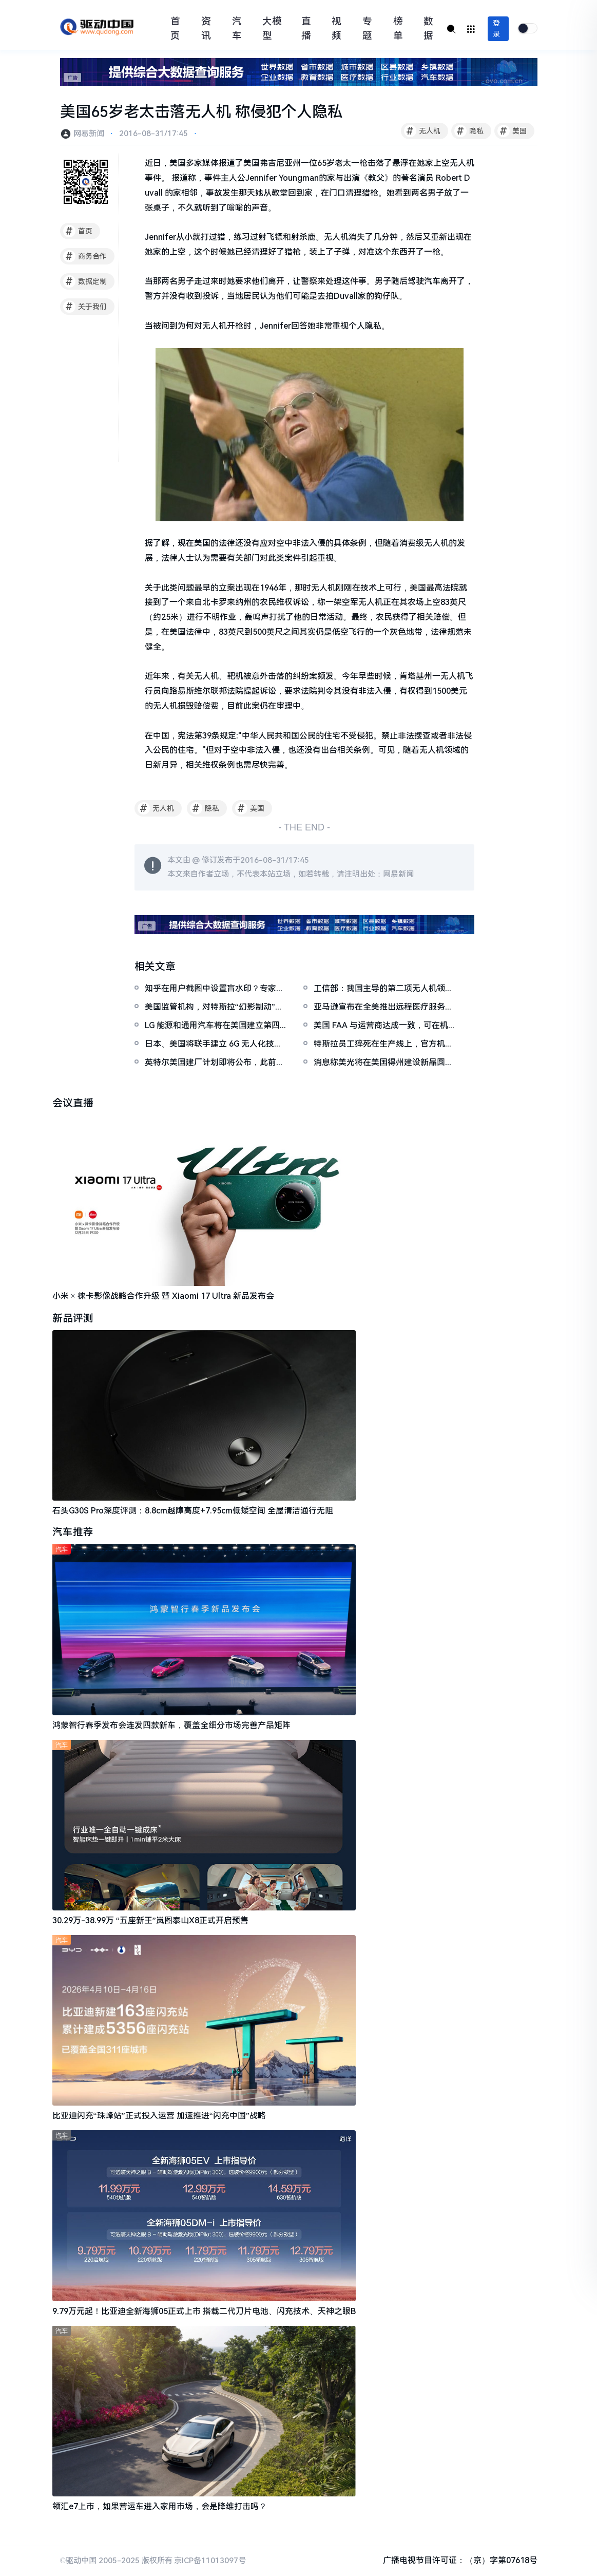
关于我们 (85, 306)
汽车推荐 (72, 1533)
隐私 (469, 131)
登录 (496, 28)
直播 (306, 29)
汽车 (237, 29)
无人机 (422, 131)
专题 (367, 29)
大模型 (272, 29)
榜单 (398, 29)
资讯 (206, 29)
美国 (512, 131)
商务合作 (85, 256)
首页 (175, 29)
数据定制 (85, 281)
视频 (336, 29)
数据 (428, 29)
